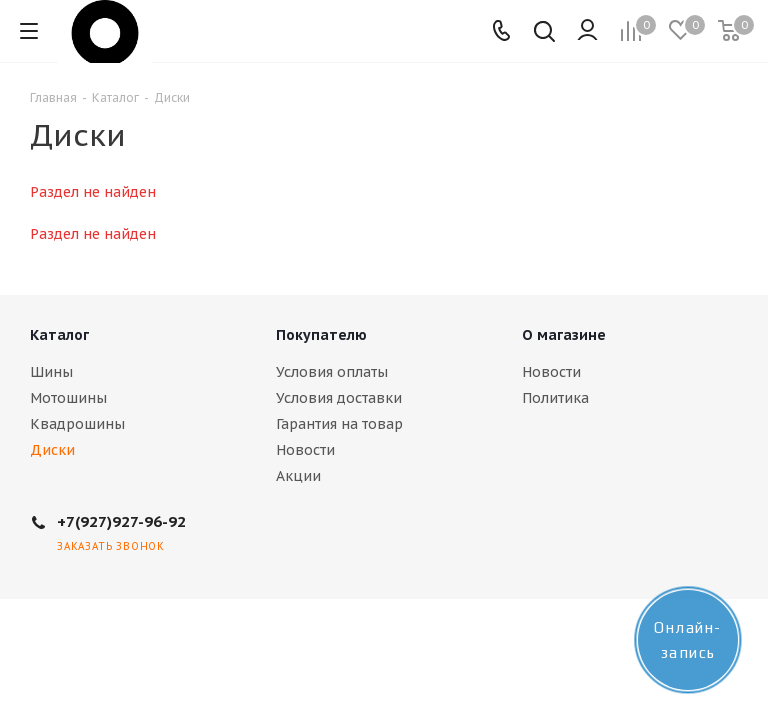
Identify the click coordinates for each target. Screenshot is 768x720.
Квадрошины (77, 424)
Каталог (59, 335)
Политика (555, 398)
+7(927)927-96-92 (121, 521)
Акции (298, 476)
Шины (51, 372)
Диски (52, 450)
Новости (305, 450)
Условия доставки (339, 398)
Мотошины (68, 398)
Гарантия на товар (339, 424)
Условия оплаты (332, 372)
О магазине (564, 335)
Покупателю (321, 335)
